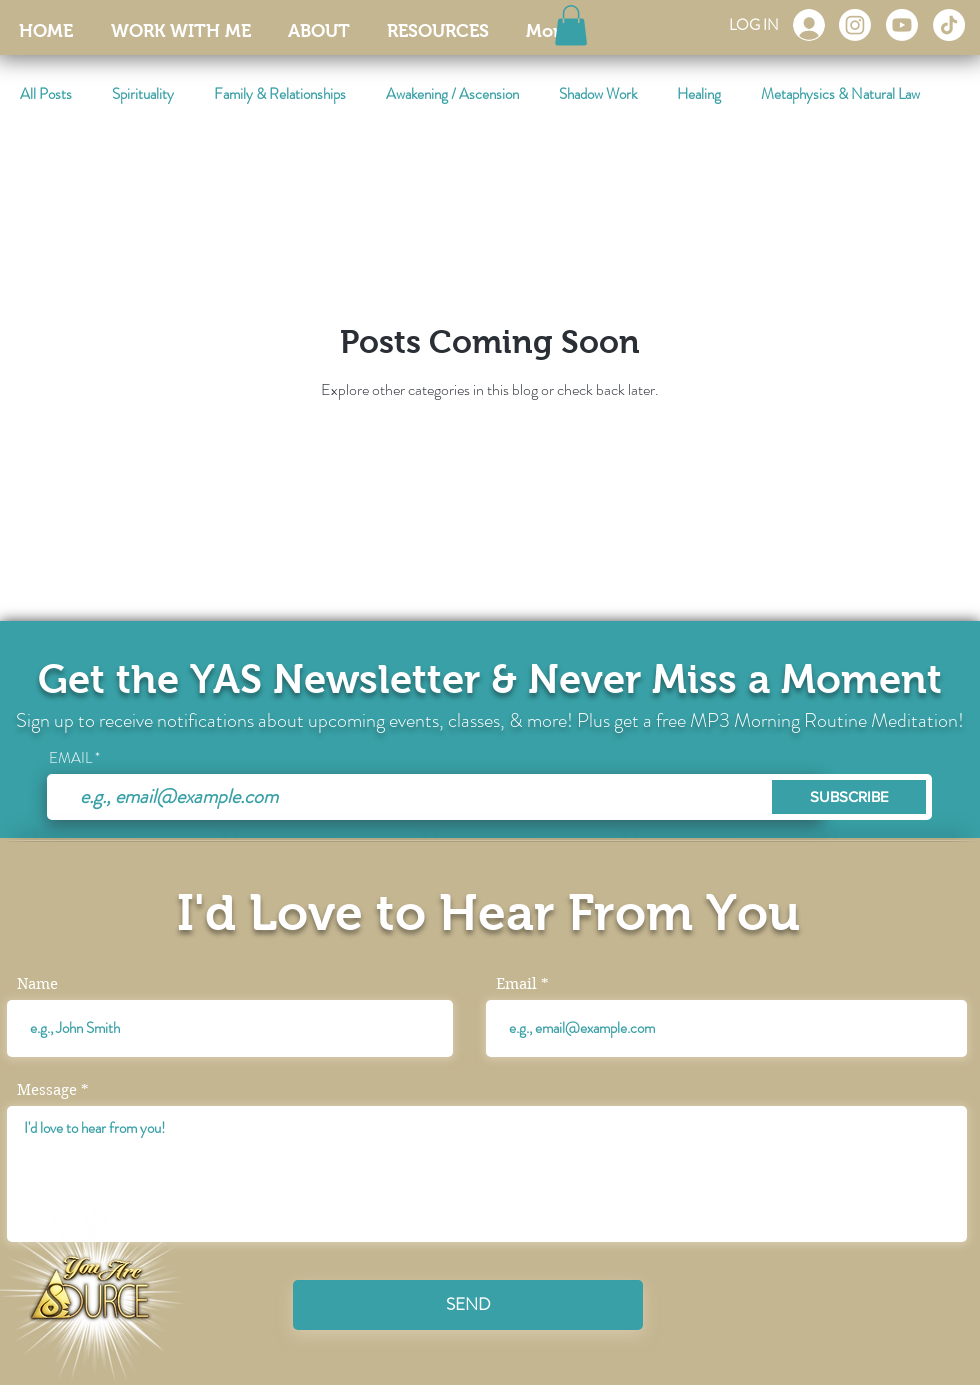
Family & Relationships (280, 94)
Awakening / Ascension (452, 94)
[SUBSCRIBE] (849, 797)
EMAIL (70, 758)
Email (516, 984)
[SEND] (468, 1305)
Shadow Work (598, 94)
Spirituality (143, 94)
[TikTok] (949, 25)
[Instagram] (855, 25)
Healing (699, 94)
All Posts (46, 94)
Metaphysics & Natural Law (840, 94)
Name (37, 984)
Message (47, 1090)
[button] (571, 25)
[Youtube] (902, 25)
